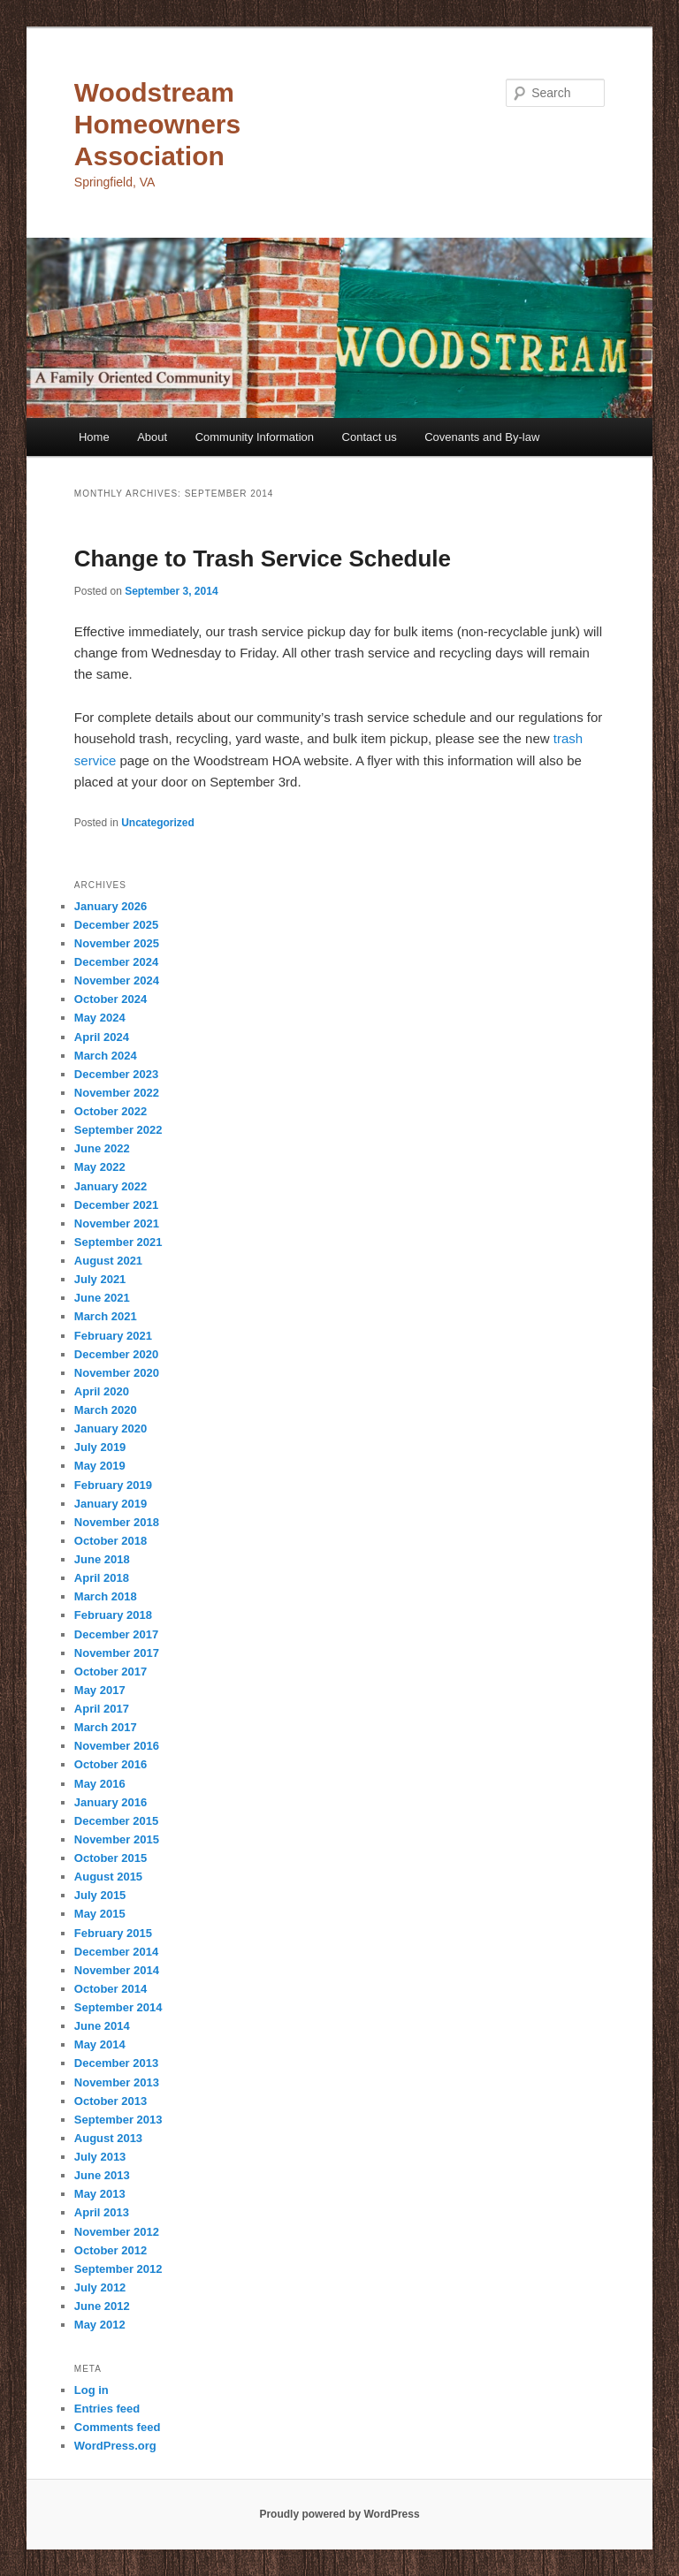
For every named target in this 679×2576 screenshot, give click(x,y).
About (152, 437)
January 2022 (110, 1186)
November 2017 (116, 1653)
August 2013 (108, 2138)
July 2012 (100, 2287)
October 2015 (110, 1858)
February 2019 (113, 1485)
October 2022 (110, 1111)
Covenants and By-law (481, 437)
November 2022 (116, 1092)
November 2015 (116, 1839)
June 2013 (102, 2175)
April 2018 (101, 1577)
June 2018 (102, 1559)
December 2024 (116, 962)
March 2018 (105, 1596)
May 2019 (100, 1465)
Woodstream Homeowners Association (157, 124)
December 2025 (116, 924)
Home (94, 437)
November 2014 (116, 1970)
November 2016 (116, 1745)
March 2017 (105, 1727)
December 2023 (116, 1074)
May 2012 (100, 2324)
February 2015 (113, 1933)
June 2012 (102, 2306)
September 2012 (118, 2269)
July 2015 (100, 1895)
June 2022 (102, 1148)
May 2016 (100, 1783)
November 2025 (116, 943)
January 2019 (110, 1503)
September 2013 (118, 2119)
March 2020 (105, 1410)
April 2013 (101, 2212)
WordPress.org (115, 2445)
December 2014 (116, 1951)
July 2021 (100, 1279)
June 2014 (102, 2026)
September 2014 (118, 2007)
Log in (91, 2390)
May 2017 (100, 1690)
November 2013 (116, 2082)
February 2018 (113, 1615)
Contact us (369, 437)
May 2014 (100, 2044)
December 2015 (116, 1821)
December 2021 (116, 1205)
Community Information (254, 437)
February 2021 (113, 1335)
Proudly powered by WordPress (339, 2514)
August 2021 (108, 1260)
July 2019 (100, 1447)
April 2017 (101, 1708)
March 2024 (105, 1055)
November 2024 (116, 980)
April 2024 (101, 1037)
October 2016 (110, 1764)
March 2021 (105, 1316)
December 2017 (116, 1634)
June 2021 (102, 1297)
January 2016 (110, 1802)
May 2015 (100, 1913)
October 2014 (110, 1988)
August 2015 (108, 1876)
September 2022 (118, 1129)
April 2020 (101, 1391)
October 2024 (110, 999)
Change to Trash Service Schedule (262, 558)
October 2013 (110, 2101)
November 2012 (116, 2231)
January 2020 (110, 1428)
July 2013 (100, 2156)
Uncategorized (158, 823)
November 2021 (116, 1223)
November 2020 (116, 1372)
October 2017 (110, 1671)
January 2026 (110, 906)
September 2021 (118, 1242)
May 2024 (100, 1017)
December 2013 (116, 2063)
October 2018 (110, 1540)
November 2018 (116, 1522)
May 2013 (100, 2193)
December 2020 (116, 1354)
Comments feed (117, 2427)
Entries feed (107, 2408)
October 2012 (110, 2250)
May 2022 (100, 1167)
